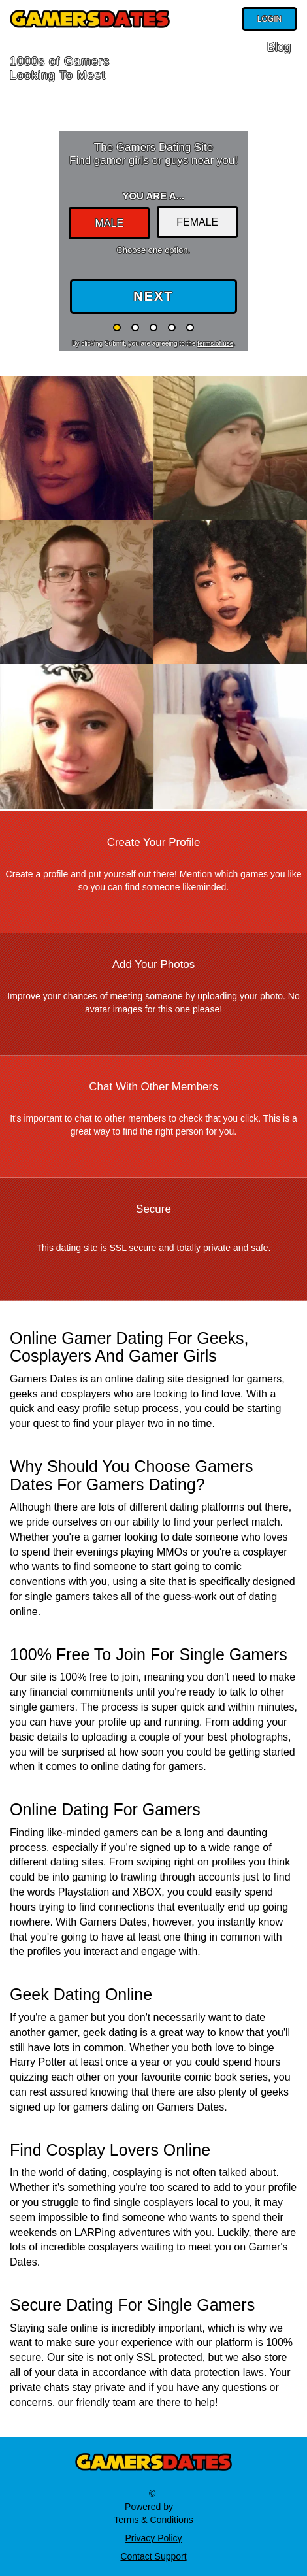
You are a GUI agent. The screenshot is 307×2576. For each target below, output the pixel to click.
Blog (279, 47)
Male (109, 223)
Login (269, 19)
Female (197, 221)
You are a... (153, 195)
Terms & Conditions (153, 2520)
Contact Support (153, 2556)
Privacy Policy (153, 2538)
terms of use (215, 343)
